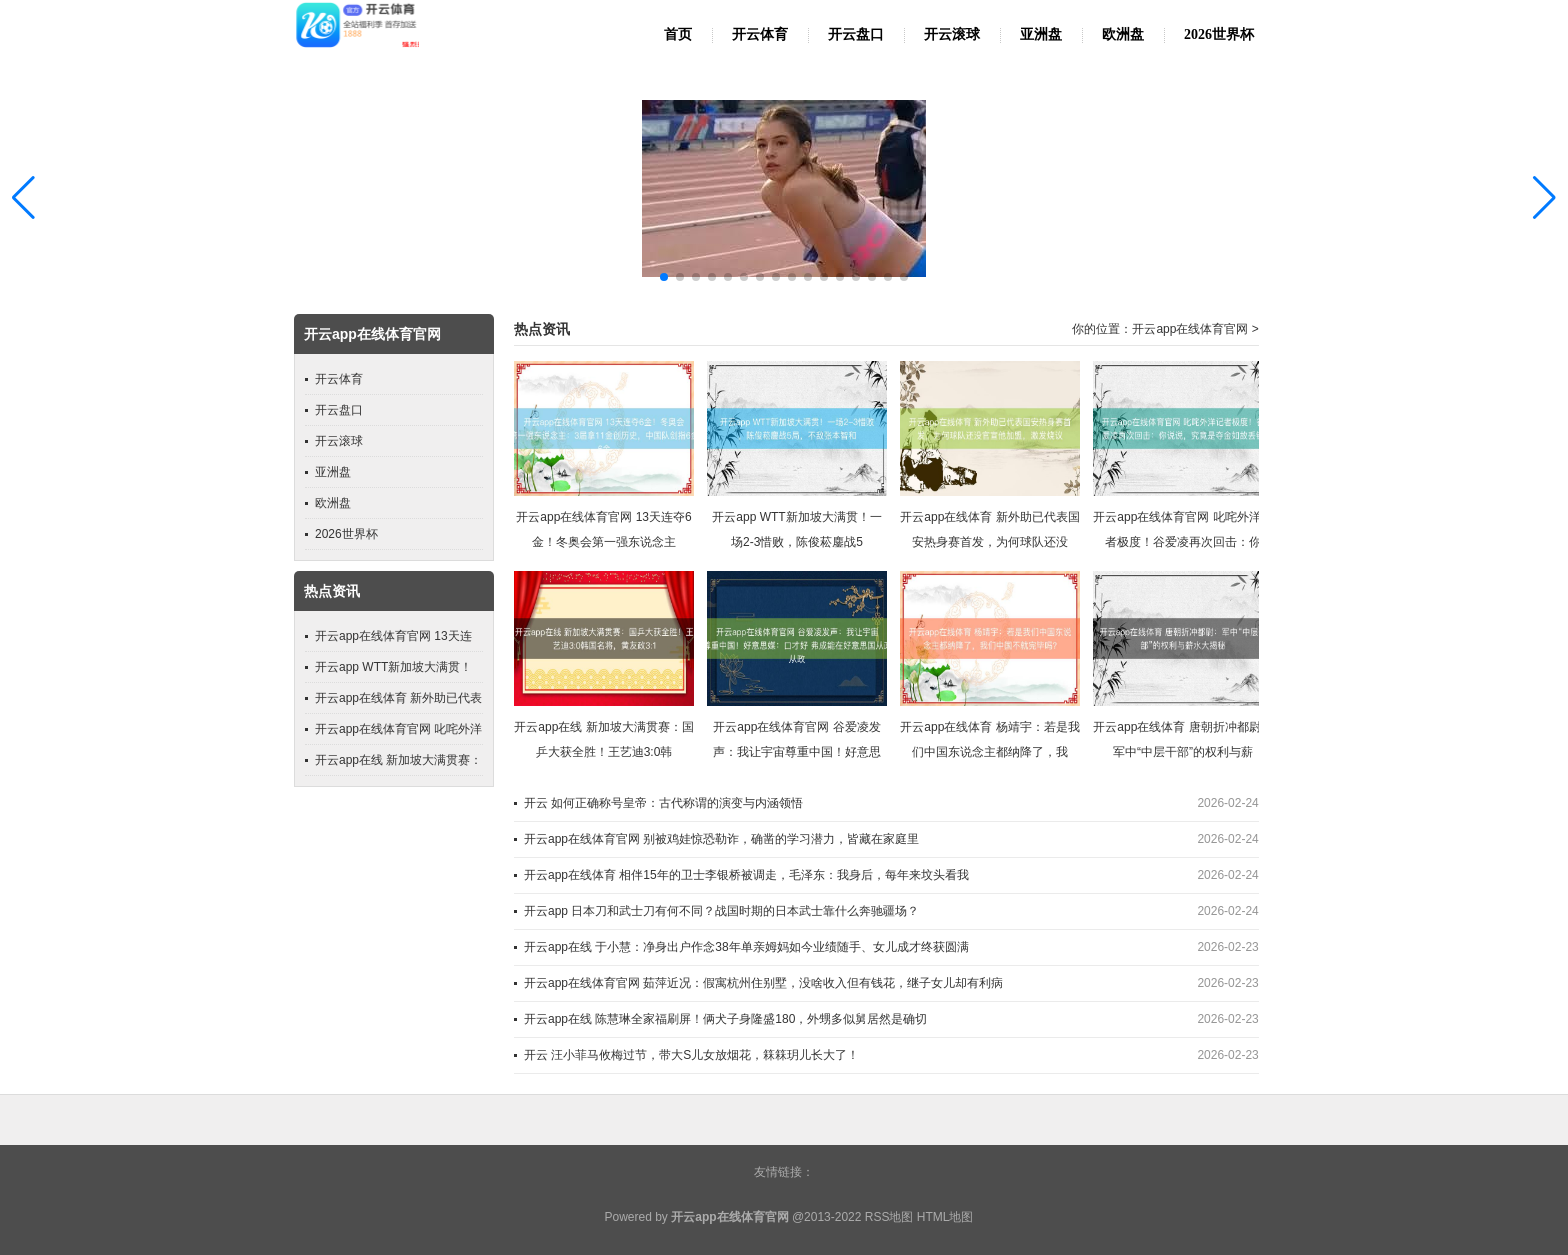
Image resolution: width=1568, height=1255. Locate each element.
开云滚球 (952, 34)
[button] (1544, 197)
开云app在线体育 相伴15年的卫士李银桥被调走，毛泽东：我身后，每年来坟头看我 (746, 875)
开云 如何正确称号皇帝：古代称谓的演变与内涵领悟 (663, 803)
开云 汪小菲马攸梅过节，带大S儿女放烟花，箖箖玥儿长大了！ (691, 1055)
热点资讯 (542, 329)
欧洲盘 (1123, 34)
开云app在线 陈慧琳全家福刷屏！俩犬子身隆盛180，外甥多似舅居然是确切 (725, 1019)
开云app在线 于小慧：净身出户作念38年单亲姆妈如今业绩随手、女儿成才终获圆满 (746, 947)
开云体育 (760, 34)
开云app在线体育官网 (1190, 329)
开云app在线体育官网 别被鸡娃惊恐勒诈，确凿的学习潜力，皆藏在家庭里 (721, 839)
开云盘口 (856, 34)
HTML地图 (945, 1217)
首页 (678, 34)
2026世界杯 (1219, 34)
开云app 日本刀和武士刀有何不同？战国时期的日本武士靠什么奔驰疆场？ (721, 911)
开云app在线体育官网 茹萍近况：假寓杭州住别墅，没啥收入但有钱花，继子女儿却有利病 (763, 983)
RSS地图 (889, 1217)
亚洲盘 (1041, 34)
